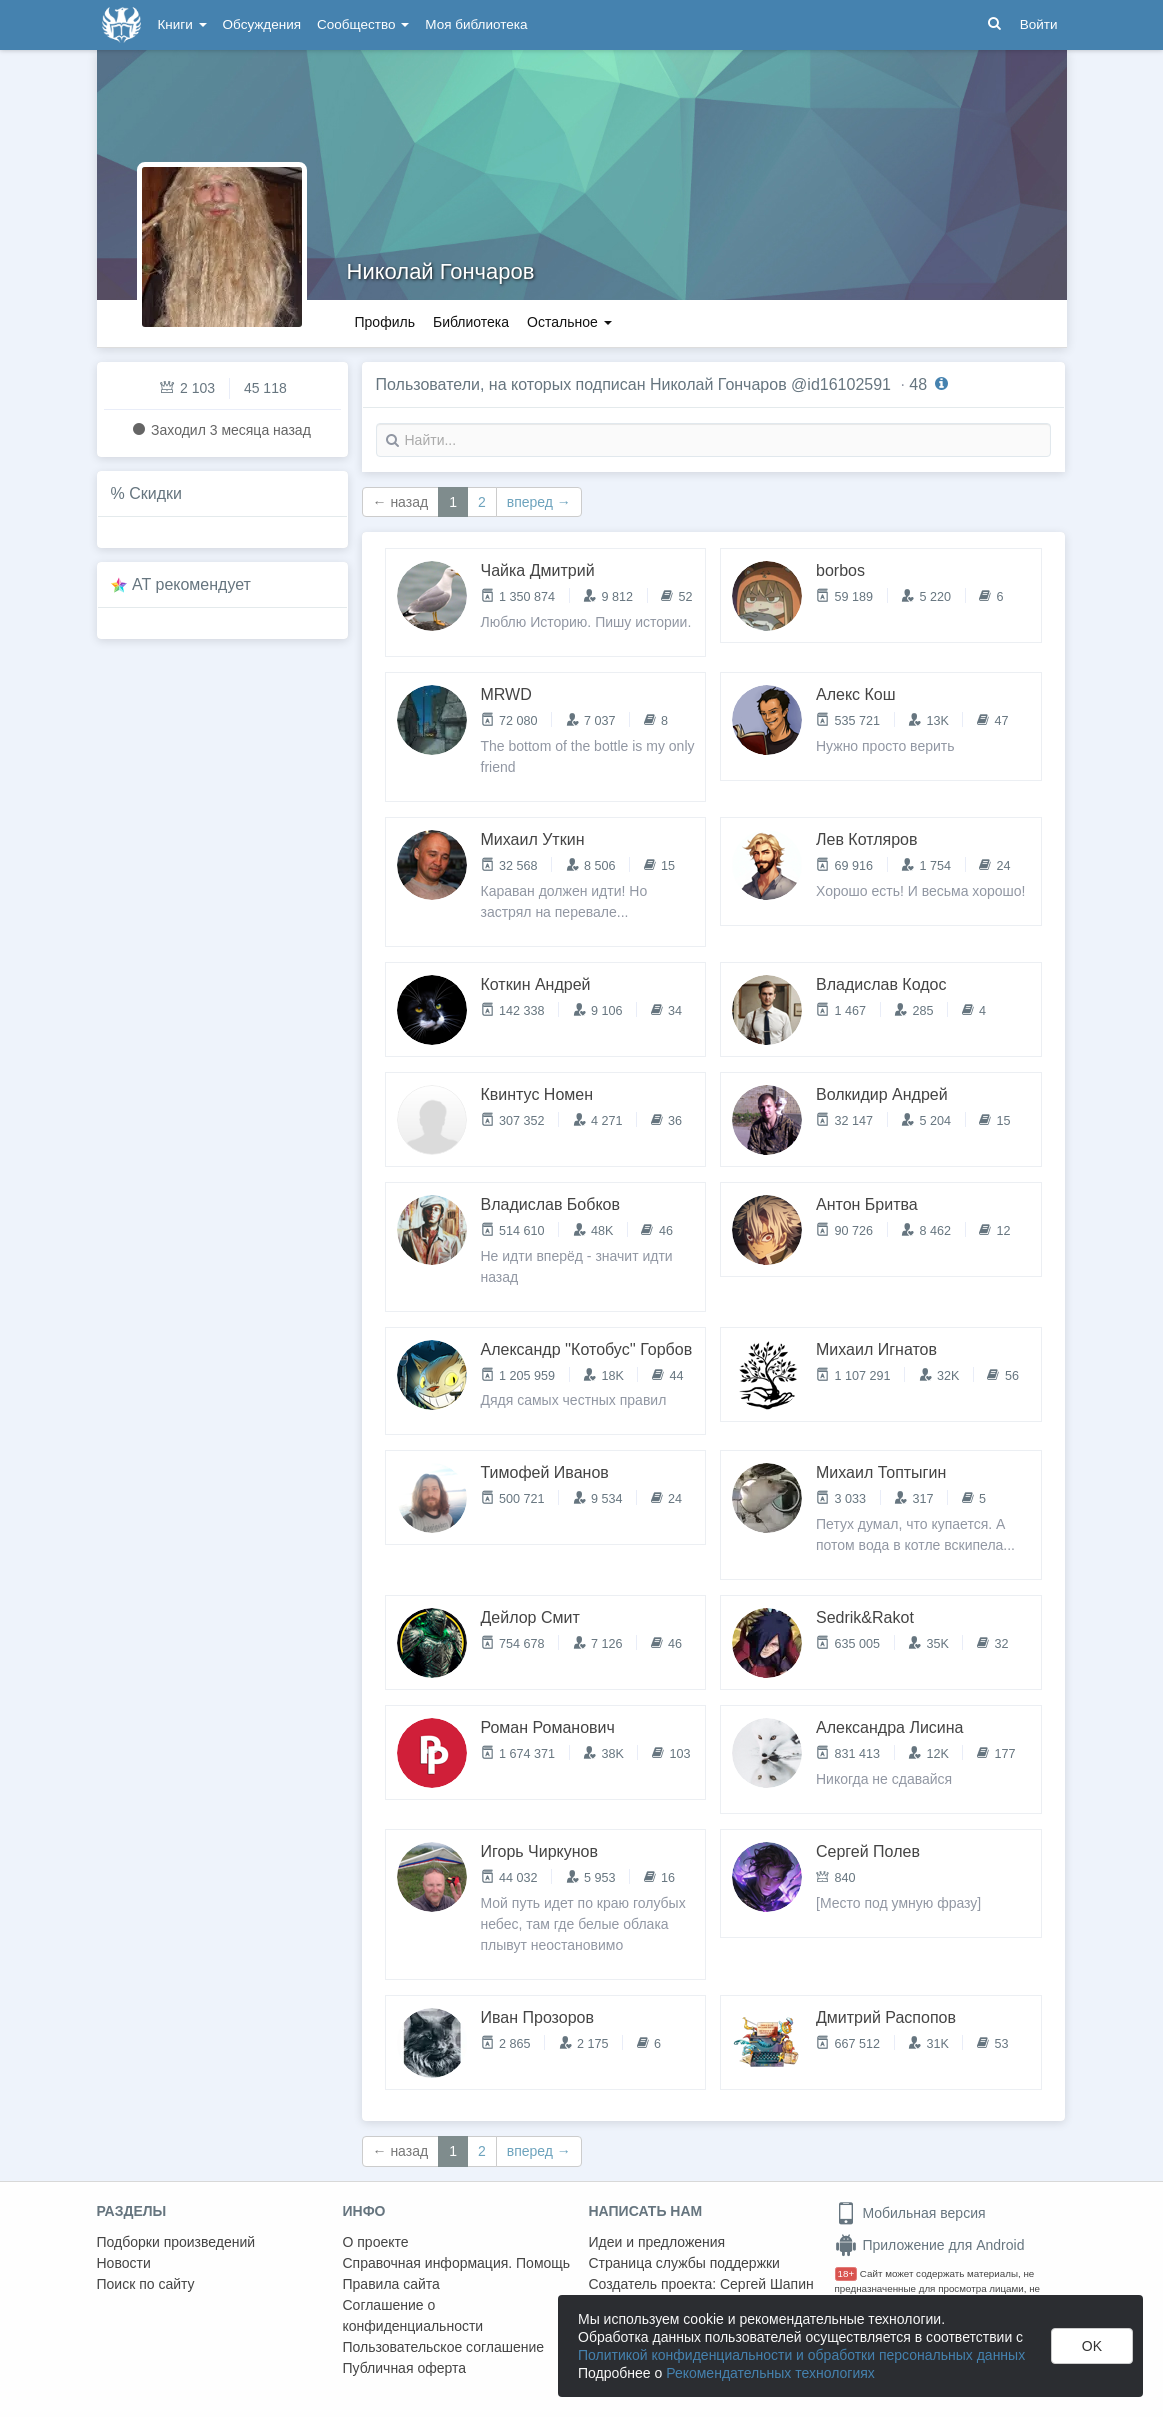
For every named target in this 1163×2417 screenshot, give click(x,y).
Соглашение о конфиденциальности (413, 2315)
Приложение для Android (930, 2245)
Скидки (155, 493)
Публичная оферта (405, 2368)
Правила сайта (391, 2284)
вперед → (539, 502)
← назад (401, 502)
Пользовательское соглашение (444, 2347)
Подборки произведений (176, 2242)
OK (1092, 2346)
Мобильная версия (910, 2213)
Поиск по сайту (146, 2284)
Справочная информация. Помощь (457, 2263)
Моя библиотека (476, 24)
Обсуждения (262, 24)
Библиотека (471, 322)
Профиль (385, 322)
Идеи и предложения (657, 2242)
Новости (124, 2263)
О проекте (376, 2242)
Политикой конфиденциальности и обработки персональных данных (801, 2355)
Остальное (569, 322)
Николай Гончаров (441, 271)
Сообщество (363, 24)
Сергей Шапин (767, 2284)
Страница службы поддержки (684, 2263)
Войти (1039, 24)
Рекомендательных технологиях (770, 2373)
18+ (846, 2273)
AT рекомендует (191, 584)
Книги (182, 24)
